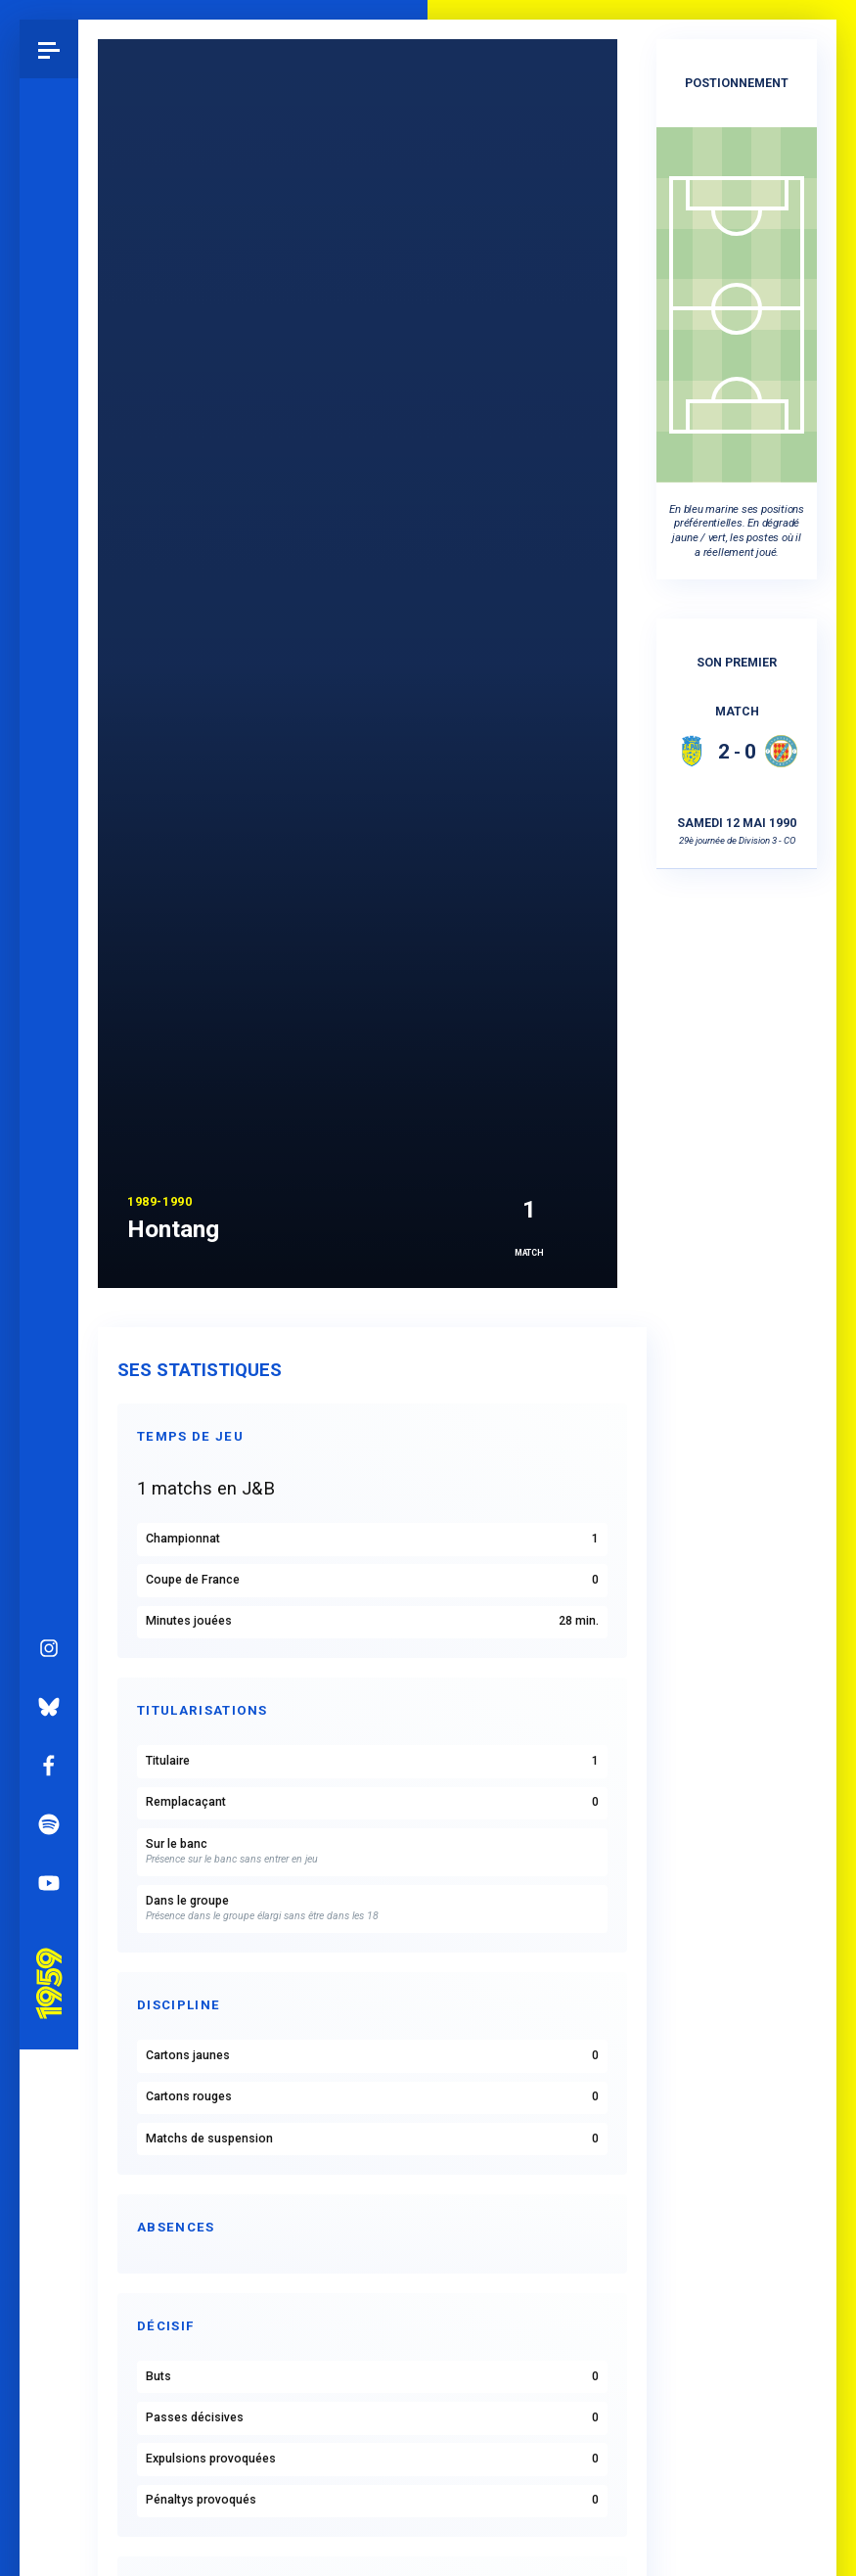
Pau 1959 (54, 1167)
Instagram (49, 856)
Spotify (49, 1032)
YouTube (49, 1091)
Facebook (49, 973)
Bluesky (49, 915)
